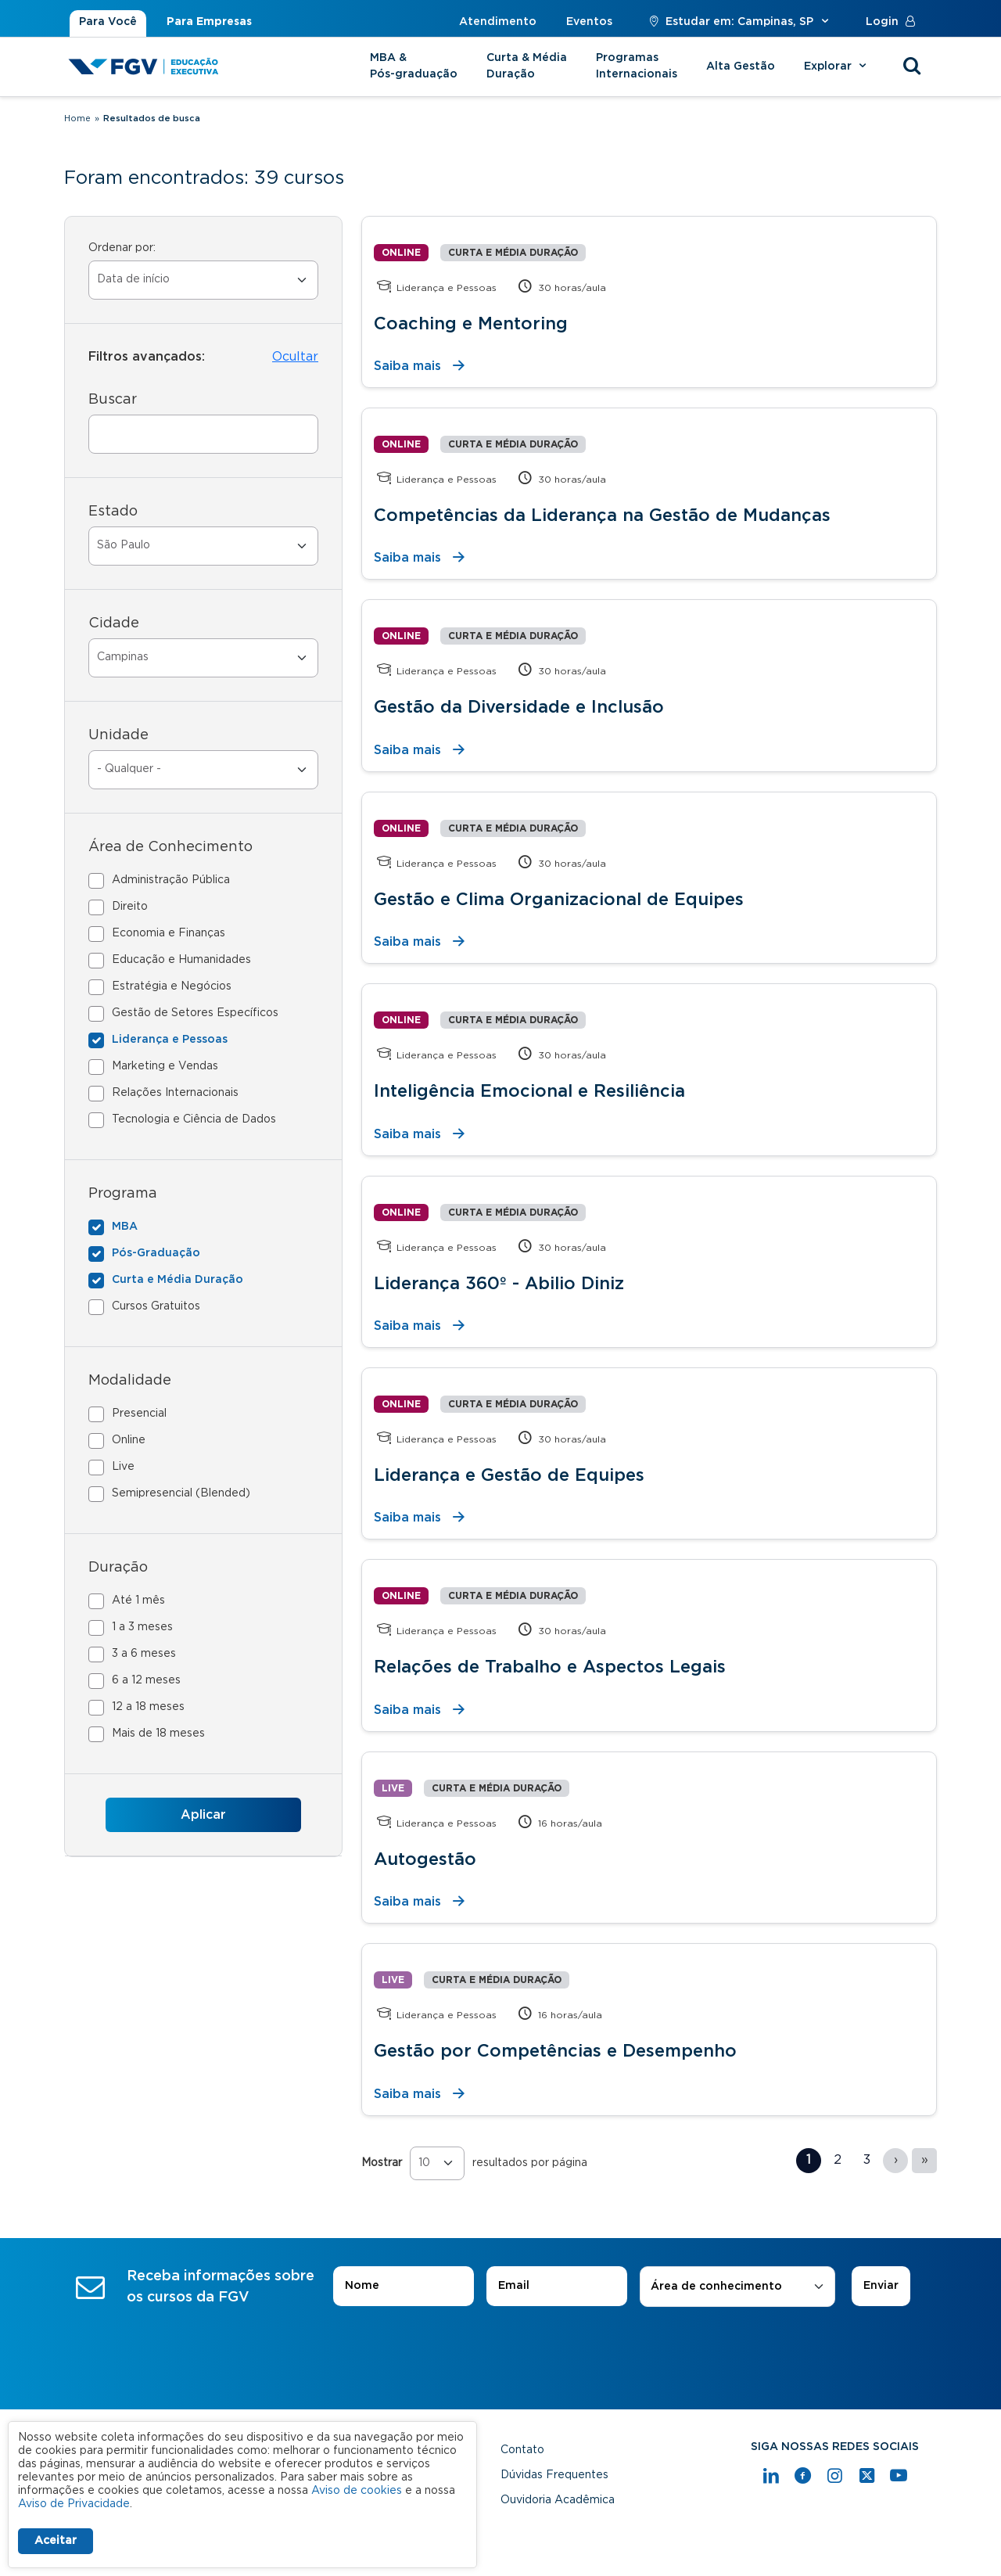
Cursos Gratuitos (156, 1306)
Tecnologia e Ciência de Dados (194, 1119)
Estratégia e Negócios (171, 986)
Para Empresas (209, 21)
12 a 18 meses (148, 1706)
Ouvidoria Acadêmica (557, 2500)
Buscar (112, 400)
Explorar (837, 66)
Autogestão (425, 1859)
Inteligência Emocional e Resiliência (529, 1091)
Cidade (113, 623)
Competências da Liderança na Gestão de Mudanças (602, 515)
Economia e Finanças (168, 933)
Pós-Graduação (156, 1253)
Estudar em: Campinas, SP (739, 22)
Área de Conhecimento (170, 847)
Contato (522, 2450)
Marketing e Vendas (165, 1066)
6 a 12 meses (146, 1680)
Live (123, 1466)
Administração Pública (171, 880)
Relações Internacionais (175, 1092)
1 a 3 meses (142, 1627)
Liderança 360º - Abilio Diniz (499, 1283)
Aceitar (55, 2540)
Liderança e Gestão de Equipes (509, 1475)
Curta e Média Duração (177, 1279)
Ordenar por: (122, 248)
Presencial (139, 1413)
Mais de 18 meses (158, 1733)
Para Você (108, 21)
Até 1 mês (138, 1600)
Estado (113, 512)
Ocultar (295, 356)
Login (894, 22)
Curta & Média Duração (526, 66)
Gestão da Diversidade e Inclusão (519, 707)
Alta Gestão (740, 66)
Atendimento (497, 21)
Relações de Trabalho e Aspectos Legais (550, 1667)
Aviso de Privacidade (74, 2504)
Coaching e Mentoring (471, 323)
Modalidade (129, 1381)
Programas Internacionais (636, 66)
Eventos (589, 21)
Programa (122, 1194)
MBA (125, 1226)
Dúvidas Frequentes (554, 2475)
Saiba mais (407, 366)
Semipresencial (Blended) (181, 1493)
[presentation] (500, 2350)
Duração (118, 1568)
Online (128, 1440)
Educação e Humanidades (181, 959)
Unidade (118, 735)
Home (77, 118)
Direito (130, 906)
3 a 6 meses (144, 1653)
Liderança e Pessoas (170, 1039)
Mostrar (381, 2162)
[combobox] (737, 2287)
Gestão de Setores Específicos (195, 1013)
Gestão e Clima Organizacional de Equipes (559, 899)
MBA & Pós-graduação (413, 66)
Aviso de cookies (356, 2490)
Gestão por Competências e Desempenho (555, 2051)
